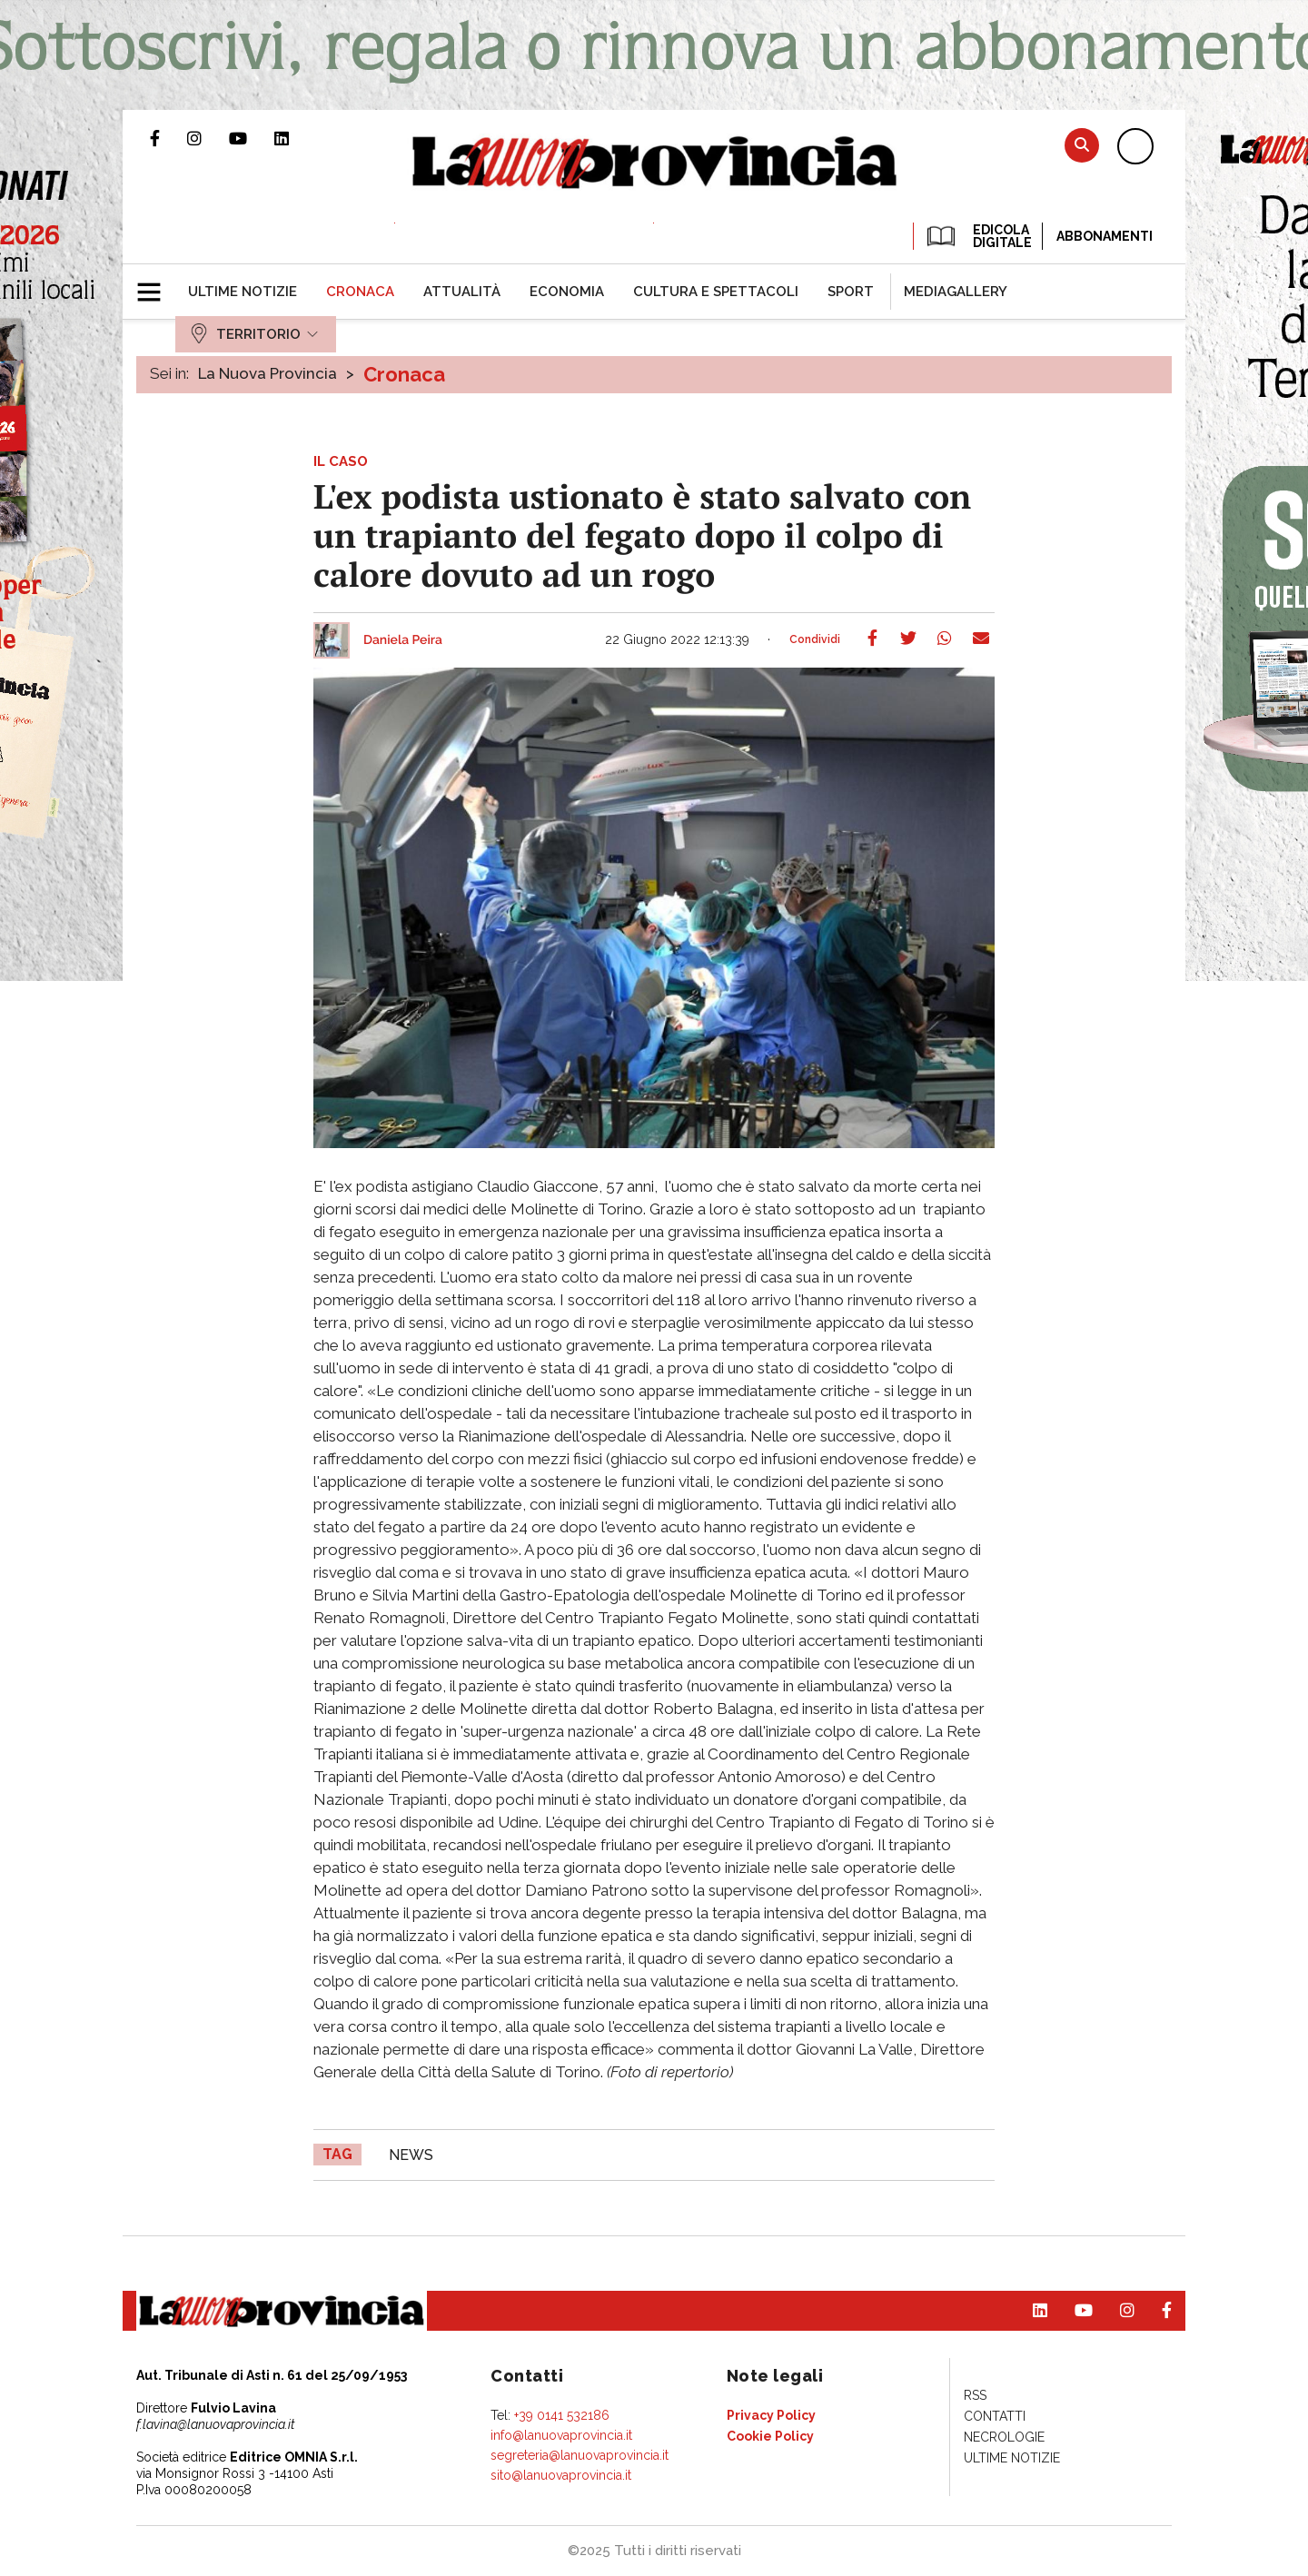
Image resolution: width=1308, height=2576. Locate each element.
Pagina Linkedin (295, 138)
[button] (155, 284)
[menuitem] (242, 291)
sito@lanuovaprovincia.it (560, 2475)
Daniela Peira (402, 640)
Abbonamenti (1104, 236)
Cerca (1082, 145)
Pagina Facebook (168, 138)
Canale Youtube (251, 138)
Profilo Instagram (208, 138)
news (411, 2155)
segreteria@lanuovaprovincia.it (579, 2455)
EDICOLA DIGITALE (977, 236)
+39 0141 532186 (561, 2415)
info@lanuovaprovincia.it (561, 2435)
